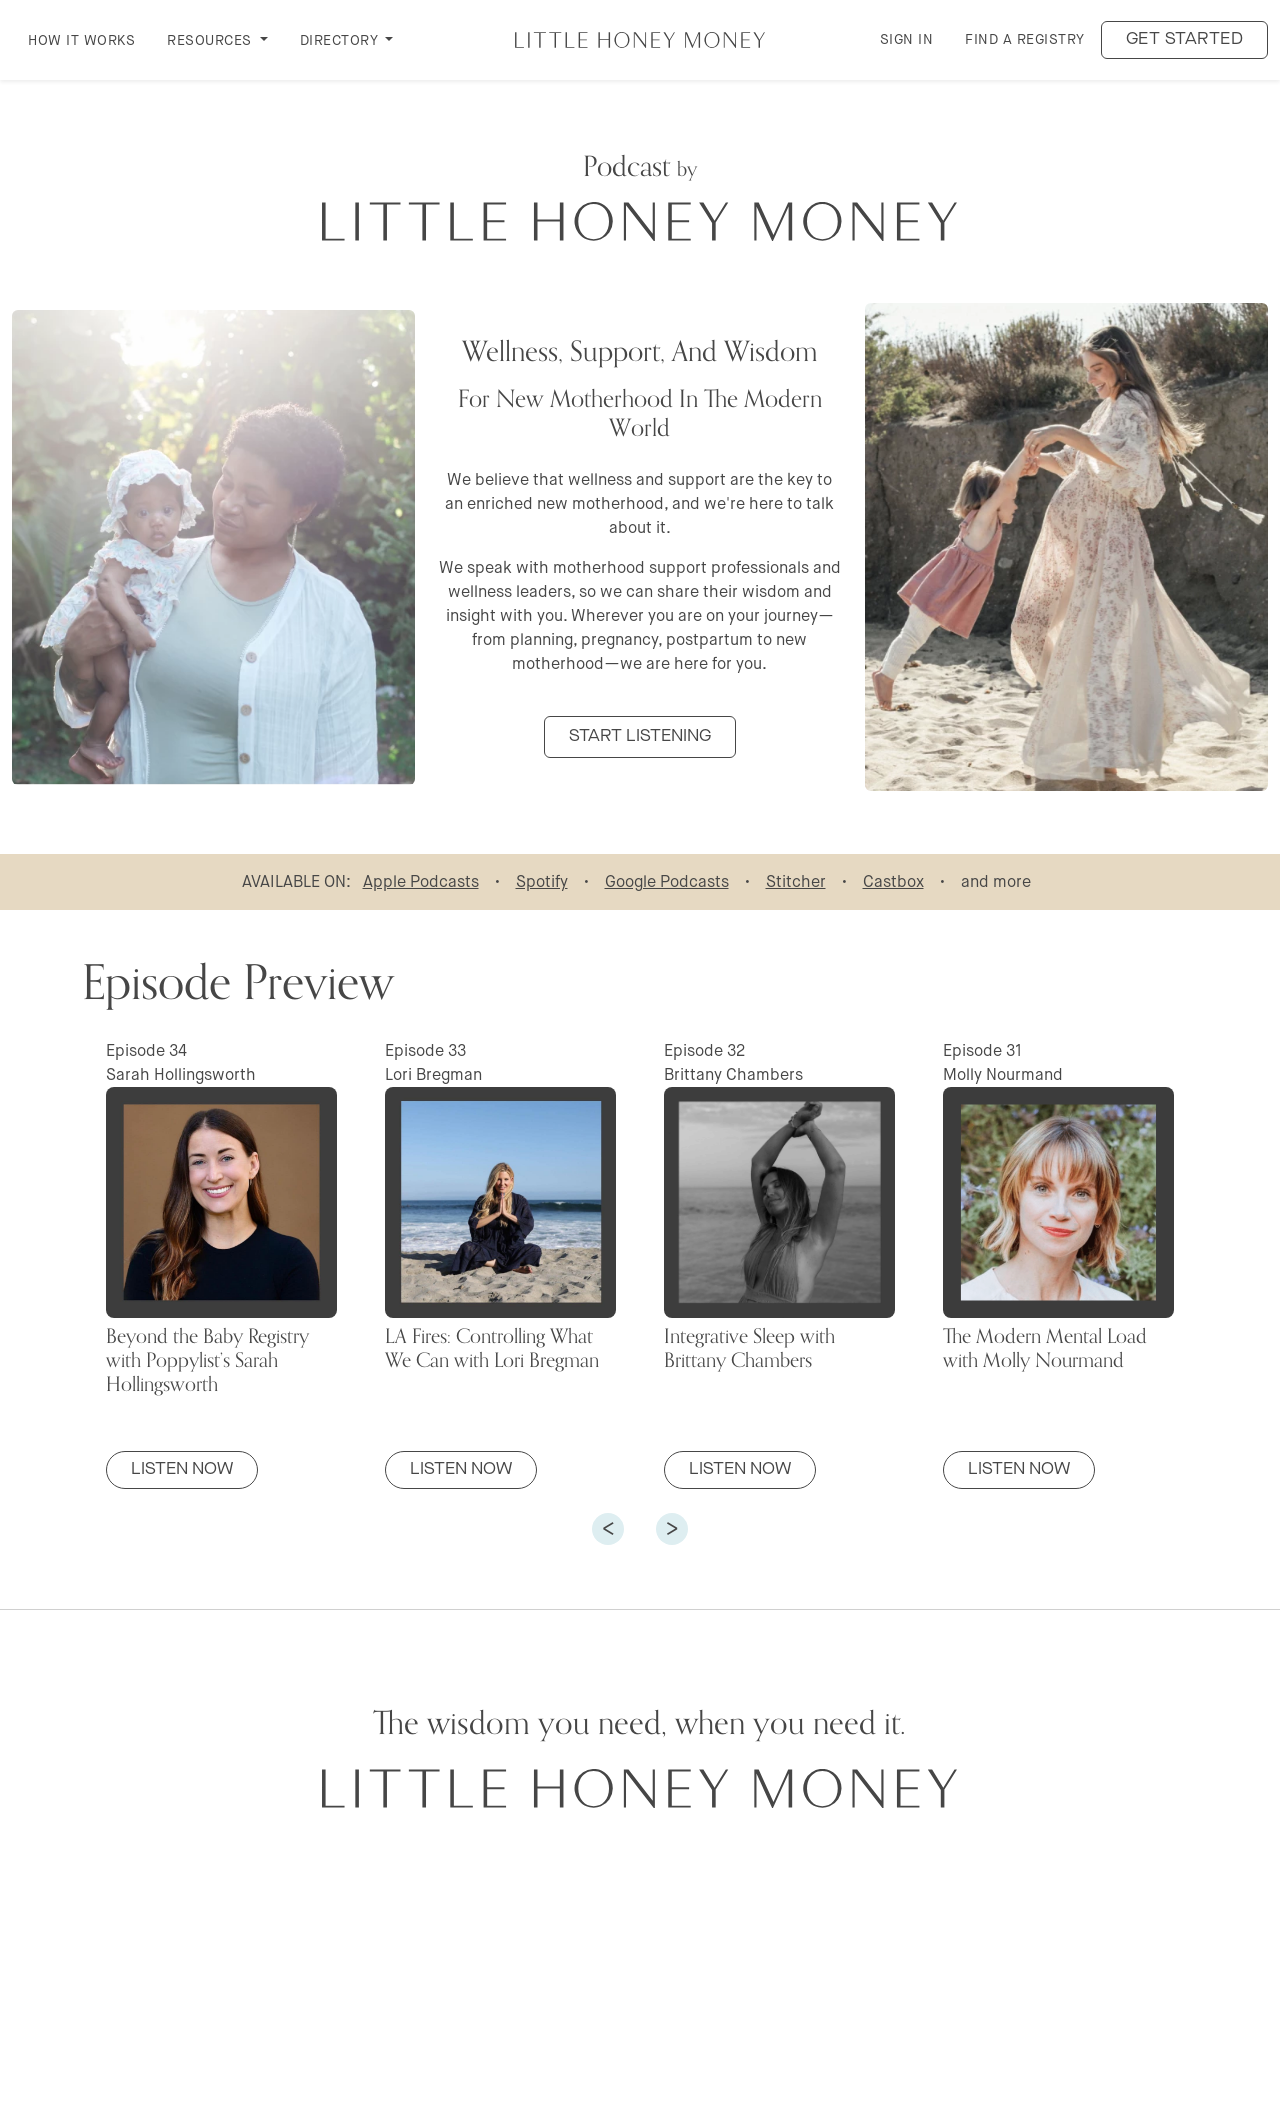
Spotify (542, 881)
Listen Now (182, 1469)
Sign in (907, 39)
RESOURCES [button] (211, 40)
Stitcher (796, 881)
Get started (1185, 39)
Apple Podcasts (421, 881)
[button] (608, 1529)
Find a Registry (1025, 39)
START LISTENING (640, 736)
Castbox (893, 881)
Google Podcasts (667, 881)
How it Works (81, 40)
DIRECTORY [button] (341, 40)
